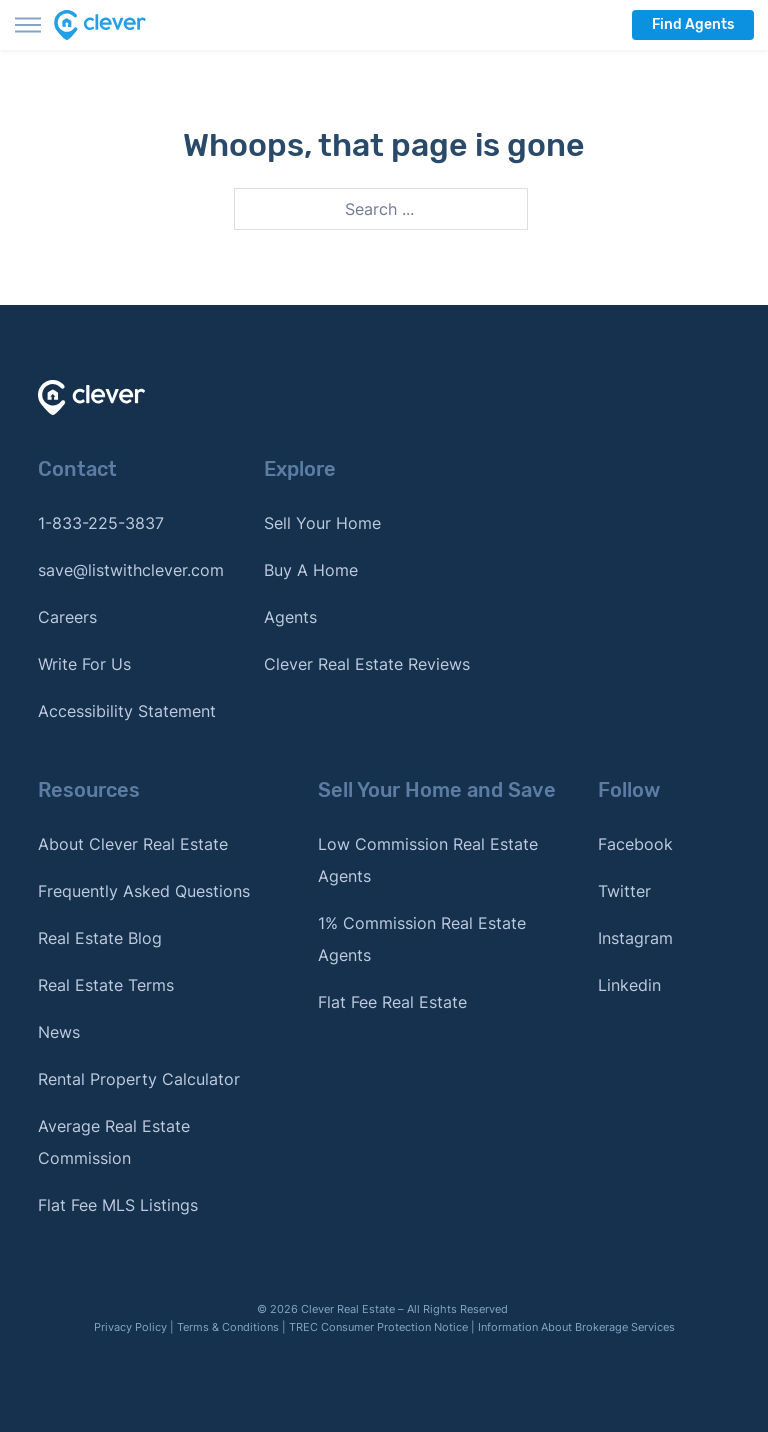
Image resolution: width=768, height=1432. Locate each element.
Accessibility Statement (127, 711)
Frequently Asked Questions (144, 891)
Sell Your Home (322, 523)
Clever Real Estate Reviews (367, 664)
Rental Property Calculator (139, 1079)
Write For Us (84, 664)
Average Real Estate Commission (114, 1142)
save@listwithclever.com (131, 570)
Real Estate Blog (100, 938)
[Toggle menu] (28, 25)
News (59, 1032)
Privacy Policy (130, 1327)
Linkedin (629, 985)
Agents (290, 617)
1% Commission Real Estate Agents (422, 939)
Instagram (635, 938)
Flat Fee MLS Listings (118, 1205)
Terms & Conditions (228, 1327)
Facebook (635, 844)
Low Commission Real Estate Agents (428, 860)
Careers (67, 617)
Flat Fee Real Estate (392, 1002)
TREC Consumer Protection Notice (378, 1327)
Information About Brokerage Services (576, 1327)
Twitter (624, 891)
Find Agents (693, 24)
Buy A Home (311, 570)
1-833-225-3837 (101, 523)
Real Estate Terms (106, 985)
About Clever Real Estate (133, 844)
